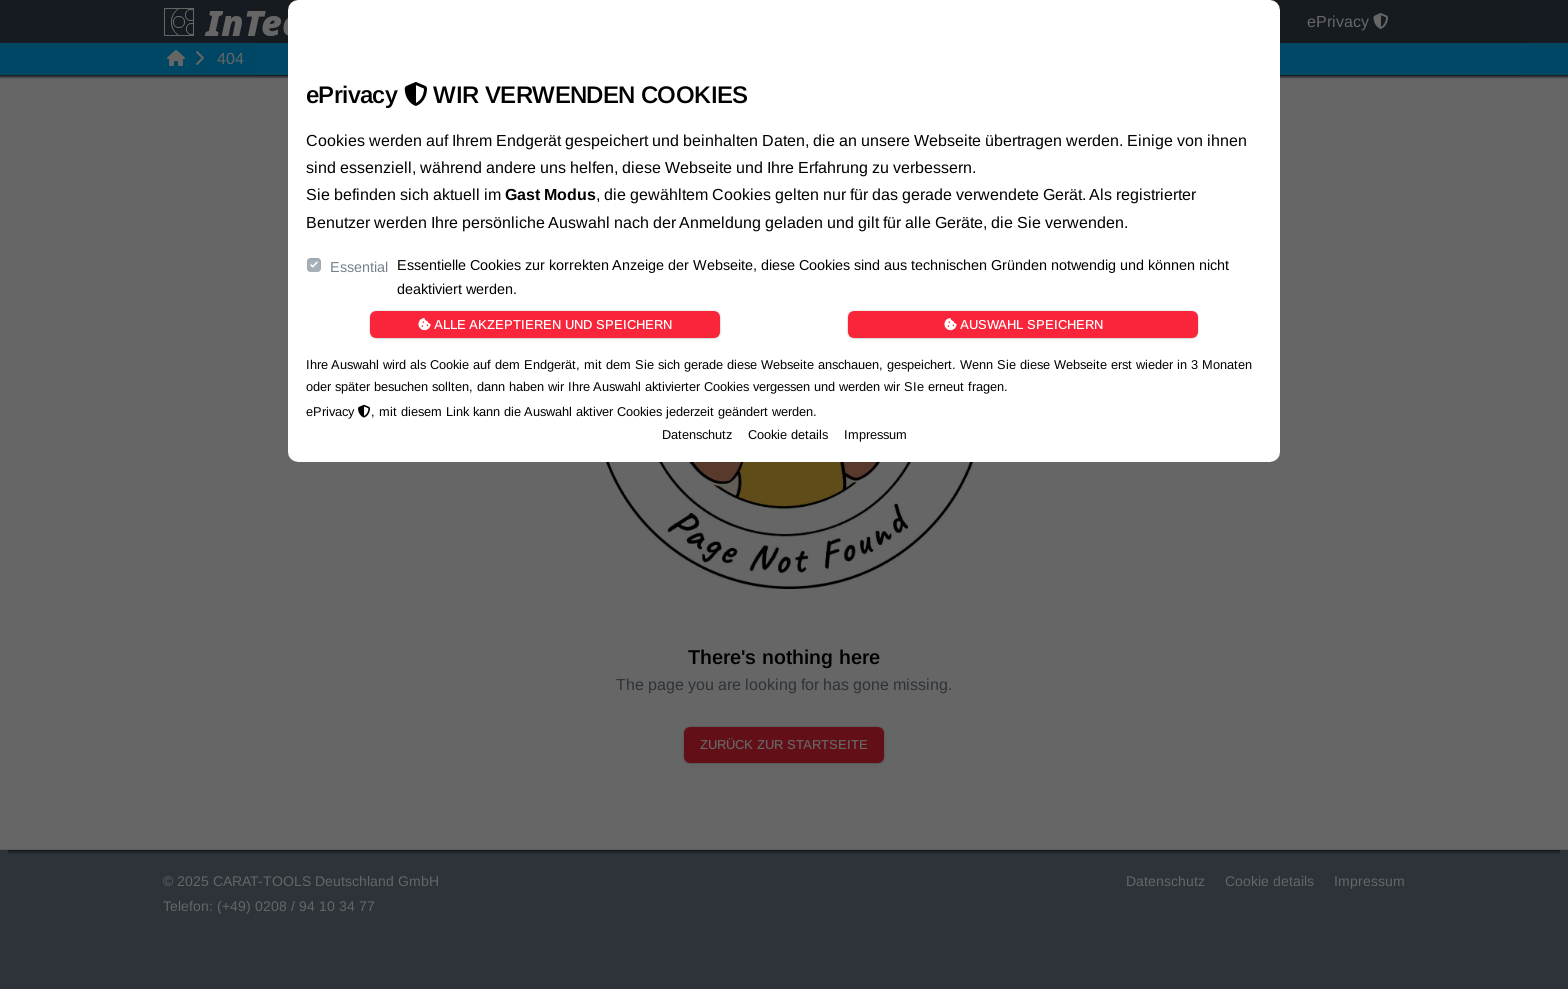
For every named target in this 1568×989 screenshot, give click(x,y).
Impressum (875, 434)
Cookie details (788, 434)
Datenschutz (697, 434)
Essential (359, 267)
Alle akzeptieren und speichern (545, 324)
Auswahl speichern (1023, 324)
